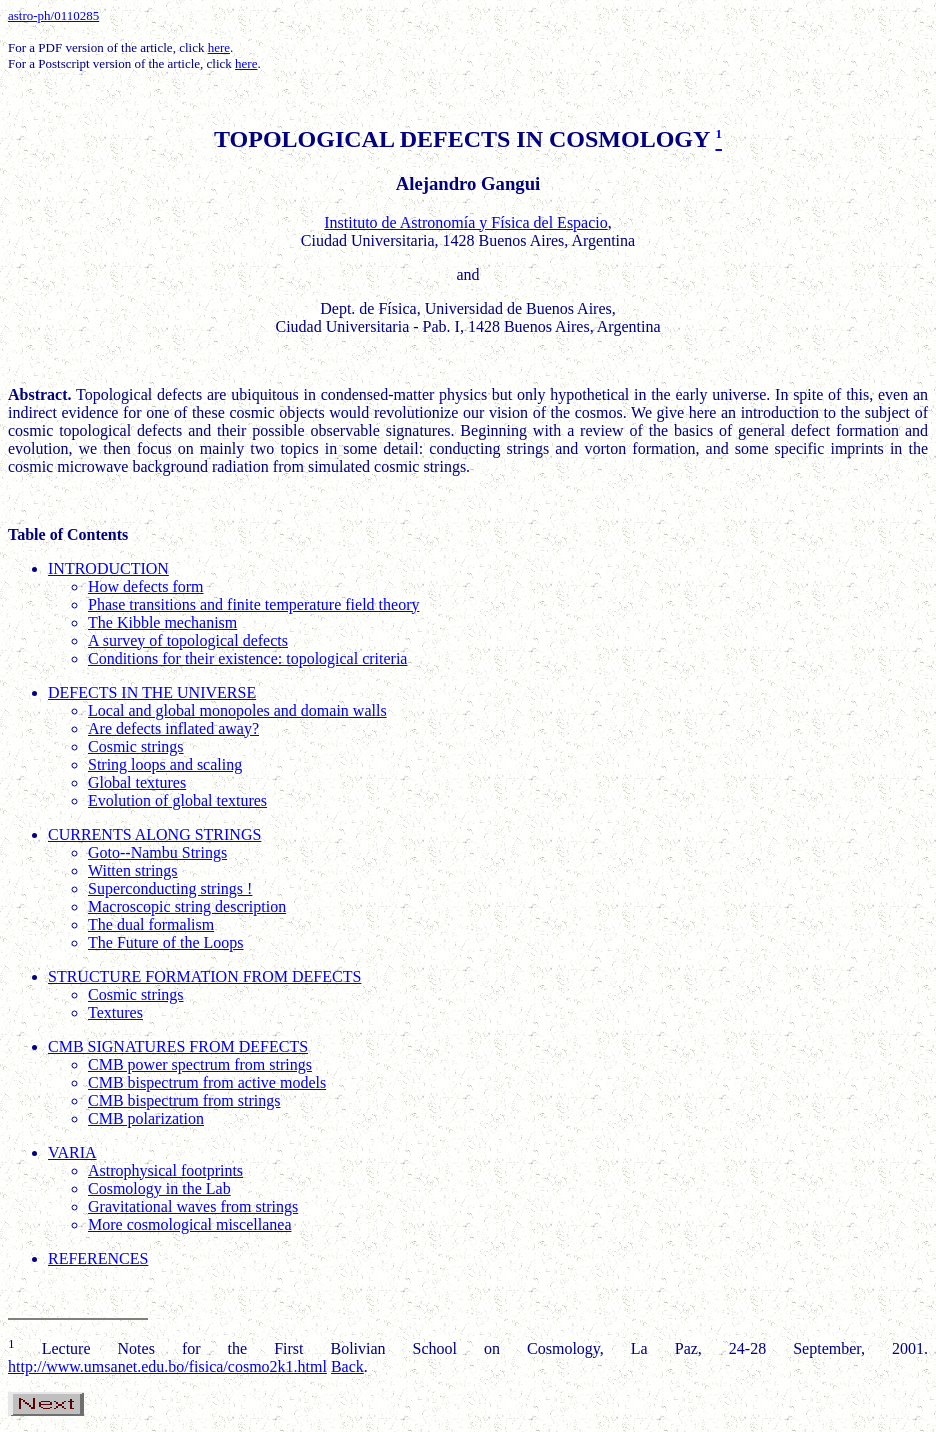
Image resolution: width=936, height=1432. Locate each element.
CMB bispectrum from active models (207, 1082)
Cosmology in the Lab (159, 1188)
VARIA (72, 1152)
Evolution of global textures (177, 800)
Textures (115, 1012)
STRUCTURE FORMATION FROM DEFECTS (204, 976)
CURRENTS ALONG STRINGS (154, 834)
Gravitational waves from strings (193, 1206)
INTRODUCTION (108, 568)
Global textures (137, 782)
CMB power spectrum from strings (200, 1064)
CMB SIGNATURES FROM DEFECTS (178, 1046)
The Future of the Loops (166, 942)
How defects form (146, 586)
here (219, 47)
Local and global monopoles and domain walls (237, 710)
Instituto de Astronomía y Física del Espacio (466, 222)
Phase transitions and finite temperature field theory (253, 604)
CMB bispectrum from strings (184, 1100)
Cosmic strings (136, 746)
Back (347, 1366)
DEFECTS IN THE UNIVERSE (152, 692)
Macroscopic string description (187, 906)
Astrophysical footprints (165, 1170)
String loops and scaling (165, 764)
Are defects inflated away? (173, 728)
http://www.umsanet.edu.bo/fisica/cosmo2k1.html (167, 1366)
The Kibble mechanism (162, 622)
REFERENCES (98, 1258)
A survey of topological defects (188, 640)
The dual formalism (151, 924)
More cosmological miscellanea (189, 1224)
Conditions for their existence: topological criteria (247, 658)
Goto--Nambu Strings (157, 852)
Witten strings (133, 870)
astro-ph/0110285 (53, 15)
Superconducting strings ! (170, 888)
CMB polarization (146, 1118)
